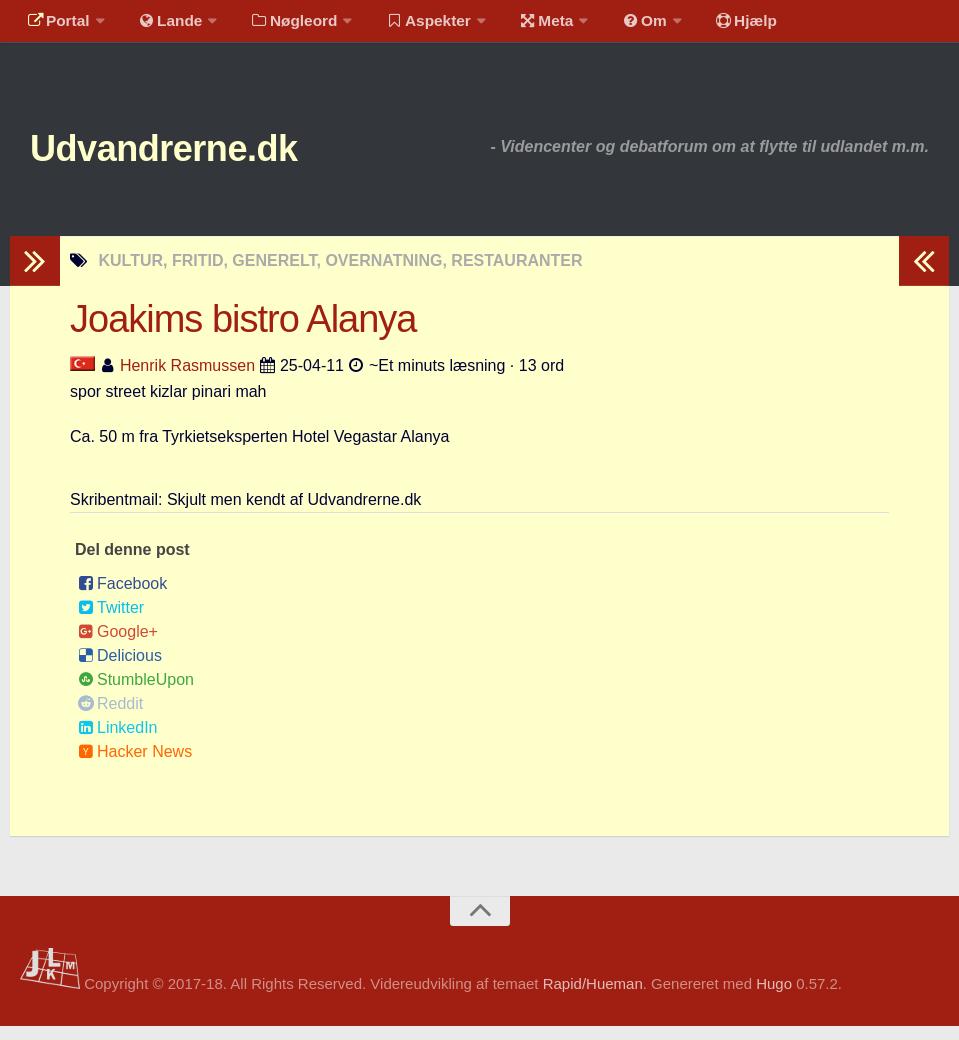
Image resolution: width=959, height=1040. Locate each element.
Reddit (110, 717)
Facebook (122, 597)
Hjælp (715, 24)
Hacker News (135, 765)
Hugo (774, 998)
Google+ (118, 645)
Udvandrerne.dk (186, 159)
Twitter (111, 621)
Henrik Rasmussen (187, 379)
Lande (163, 24)
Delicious (120, 669)
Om (620, 24)
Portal (56, 24)
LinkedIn (118, 741)
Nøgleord (282, 24)
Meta (526, 24)
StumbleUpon (136, 693)
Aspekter (413, 24)
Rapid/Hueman (593, 998)
